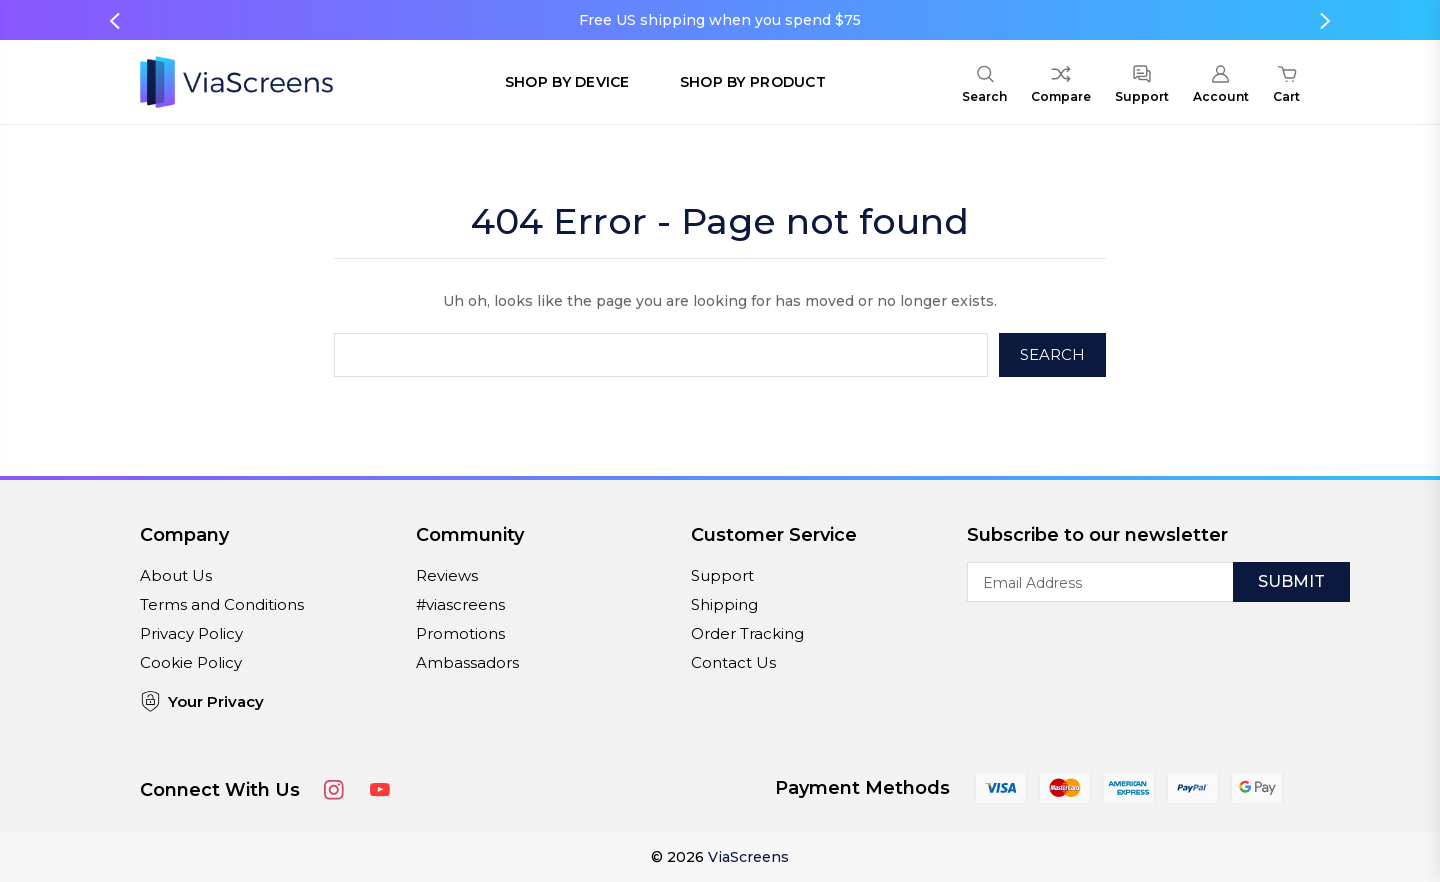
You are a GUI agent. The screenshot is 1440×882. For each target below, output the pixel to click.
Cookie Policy (191, 662)
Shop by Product (753, 82)
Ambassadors (467, 662)
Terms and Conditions (222, 604)
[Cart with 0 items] (1286, 87)
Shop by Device (567, 82)
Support (722, 575)
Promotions (460, 633)
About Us (176, 575)
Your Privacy (202, 701)
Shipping (724, 604)
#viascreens (460, 604)
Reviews (447, 575)
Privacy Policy (191, 633)
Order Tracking (747, 633)
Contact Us (733, 662)
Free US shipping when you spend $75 (720, 20)
